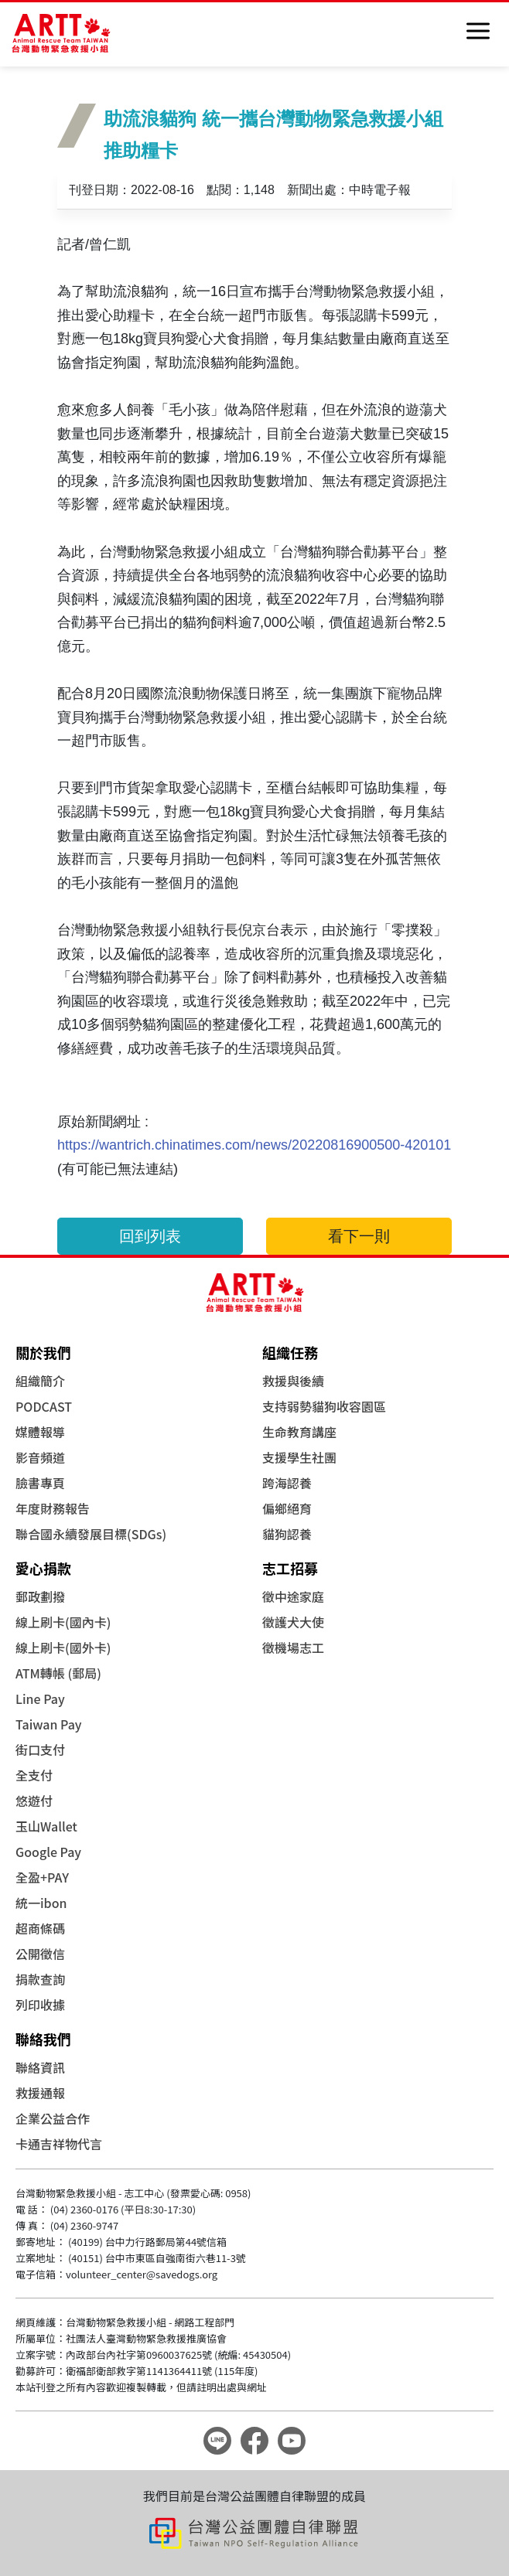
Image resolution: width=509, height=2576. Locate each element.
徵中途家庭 (293, 1596)
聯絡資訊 (40, 2067)
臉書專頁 (40, 1483)
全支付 (34, 1775)
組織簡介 (40, 1380)
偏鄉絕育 (287, 1508)
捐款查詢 (40, 1979)
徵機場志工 (293, 1647)
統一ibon (41, 1902)
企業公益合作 (52, 2118)
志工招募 (290, 1568)
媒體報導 (40, 1432)
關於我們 (43, 1352)
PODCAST (43, 1406)
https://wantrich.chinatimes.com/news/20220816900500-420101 (254, 1145)
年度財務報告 (52, 1508)
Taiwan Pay (48, 1724)
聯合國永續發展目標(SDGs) (90, 1534)
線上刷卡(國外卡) (63, 1647)
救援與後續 (293, 1380)
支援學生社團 (299, 1457)
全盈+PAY (42, 1877)
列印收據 (40, 2004)
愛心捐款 (43, 1568)
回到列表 (150, 1236)
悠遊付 (34, 1800)
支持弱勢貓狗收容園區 (324, 1406)
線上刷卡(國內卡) (63, 1622)
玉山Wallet (46, 1826)
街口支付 (40, 1749)
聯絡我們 (43, 2039)
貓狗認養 (287, 1534)
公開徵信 (40, 1953)
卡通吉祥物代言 (58, 2144)
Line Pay (40, 1698)
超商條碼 (40, 1928)
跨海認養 (287, 1483)
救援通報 (40, 2093)
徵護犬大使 (293, 1622)
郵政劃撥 (40, 1596)
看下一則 (359, 1236)
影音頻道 (40, 1457)
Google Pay (48, 1851)
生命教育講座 (299, 1432)
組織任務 (290, 1352)
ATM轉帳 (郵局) (58, 1673)
